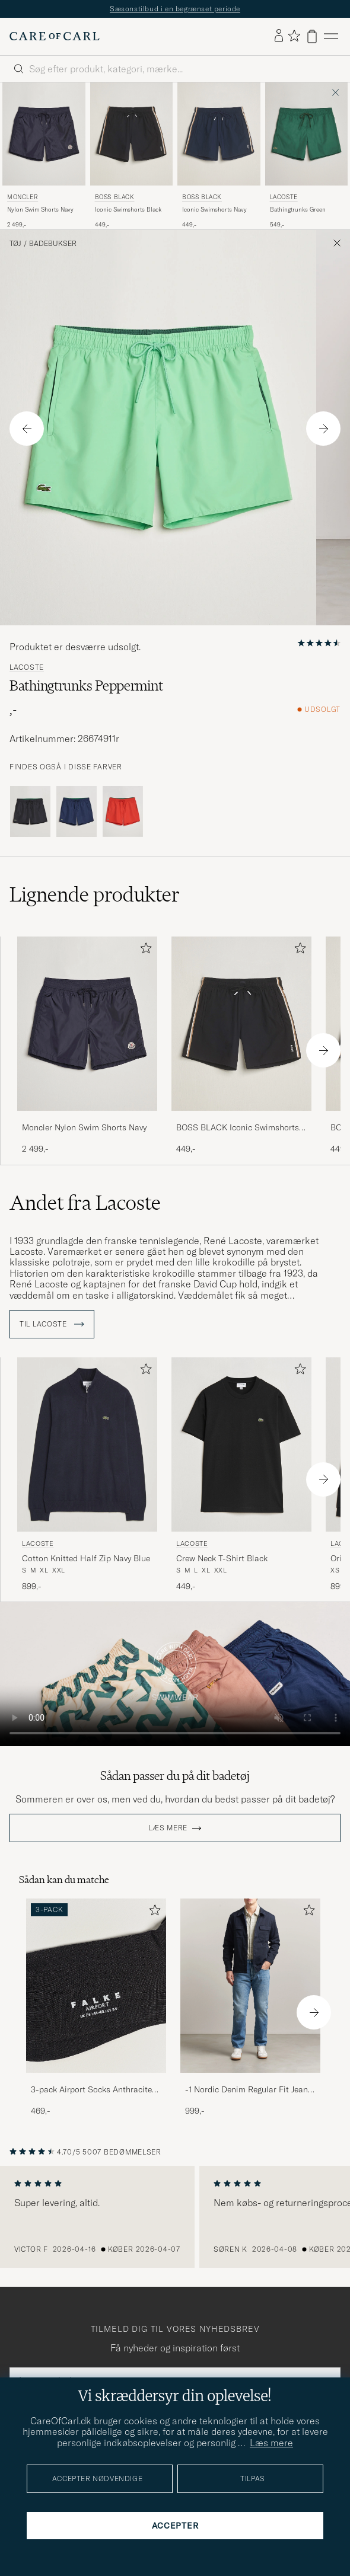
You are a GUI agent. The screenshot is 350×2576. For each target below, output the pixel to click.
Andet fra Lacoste (85, 1202)
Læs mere (167, 1828)
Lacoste (284, 197)
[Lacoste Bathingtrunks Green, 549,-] (307, 155)
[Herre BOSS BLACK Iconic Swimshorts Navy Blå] (218, 134)
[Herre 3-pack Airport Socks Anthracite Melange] (96, 1986)
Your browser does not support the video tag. (175, 1674)
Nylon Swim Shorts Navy (40, 209)
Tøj (15, 243)
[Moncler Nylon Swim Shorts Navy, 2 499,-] (44, 155)
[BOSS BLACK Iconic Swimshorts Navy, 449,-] (219, 155)
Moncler (22, 197)
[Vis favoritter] (294, 36)
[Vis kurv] (312, 36)
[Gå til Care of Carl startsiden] (54, 36)
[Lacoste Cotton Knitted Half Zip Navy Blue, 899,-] (87, 1474)
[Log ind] (279, 36)
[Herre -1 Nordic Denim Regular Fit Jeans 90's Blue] (250, 1986)
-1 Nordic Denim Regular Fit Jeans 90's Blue (248, 2090)
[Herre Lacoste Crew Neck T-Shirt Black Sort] (241, 1444)
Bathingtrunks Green (298, 209)
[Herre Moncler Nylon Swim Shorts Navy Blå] (43, 134)
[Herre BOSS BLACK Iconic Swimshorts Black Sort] (131, 134)
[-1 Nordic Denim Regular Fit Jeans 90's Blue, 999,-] (250, 2008)
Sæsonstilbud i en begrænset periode (175, 8)
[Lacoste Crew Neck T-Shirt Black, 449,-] (241, 1474)
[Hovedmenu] (331, 36)
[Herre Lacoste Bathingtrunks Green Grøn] (306, 134)
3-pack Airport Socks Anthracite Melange (91, 2090)
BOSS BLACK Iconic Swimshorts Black (237, 1128)
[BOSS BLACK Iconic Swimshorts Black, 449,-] (132, 155)
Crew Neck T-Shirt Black (222, 1558)
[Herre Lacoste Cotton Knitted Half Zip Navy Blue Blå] (87, 1444)
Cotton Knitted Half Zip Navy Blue (86, 1558)
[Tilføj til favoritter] (144, 950)
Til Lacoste (52, 1324)
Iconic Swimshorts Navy (214, 209)
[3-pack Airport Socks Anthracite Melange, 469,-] (96, 2008)
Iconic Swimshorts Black (128, 209)
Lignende (94, 894)
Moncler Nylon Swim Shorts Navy (84, 1127)
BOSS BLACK (115, 197)
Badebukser (53, 243)
